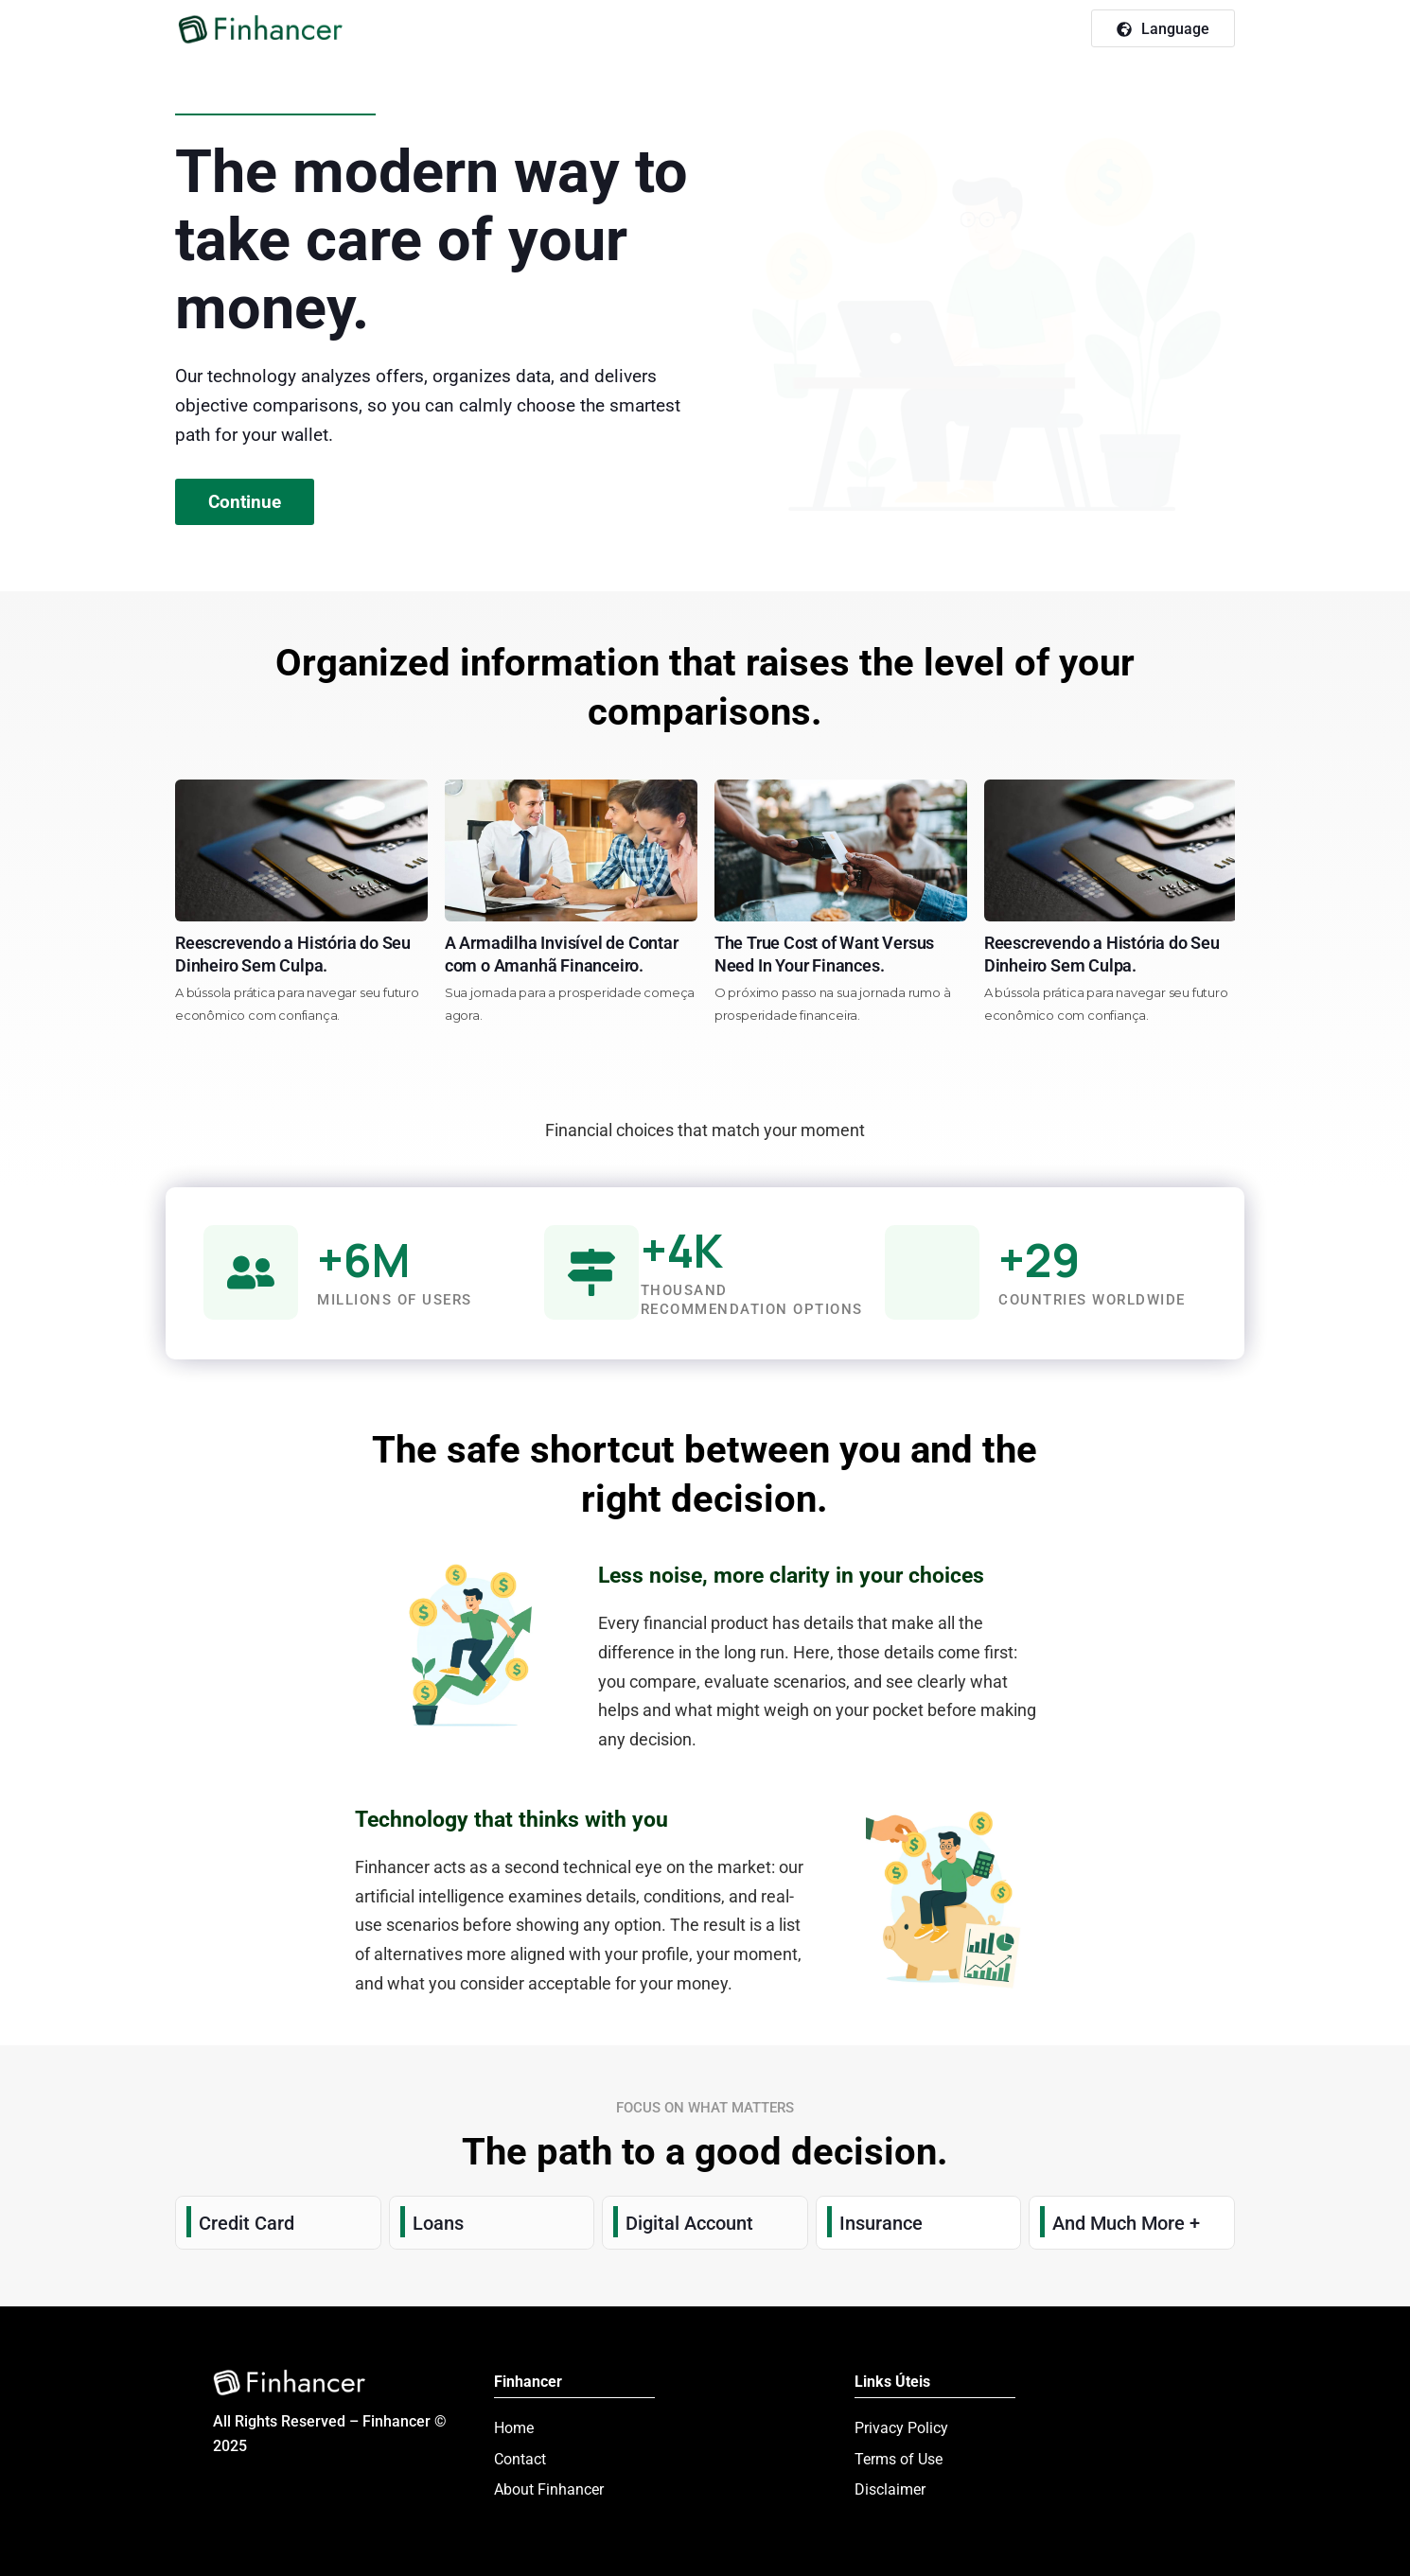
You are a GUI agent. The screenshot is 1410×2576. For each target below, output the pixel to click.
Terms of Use (899, 2459)
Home (514, 2428)
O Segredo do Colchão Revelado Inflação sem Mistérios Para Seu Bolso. (216, 965)
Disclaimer (890, 2489)
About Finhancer (549, 2489)
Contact (520, 2459)
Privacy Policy (901, 2428)
